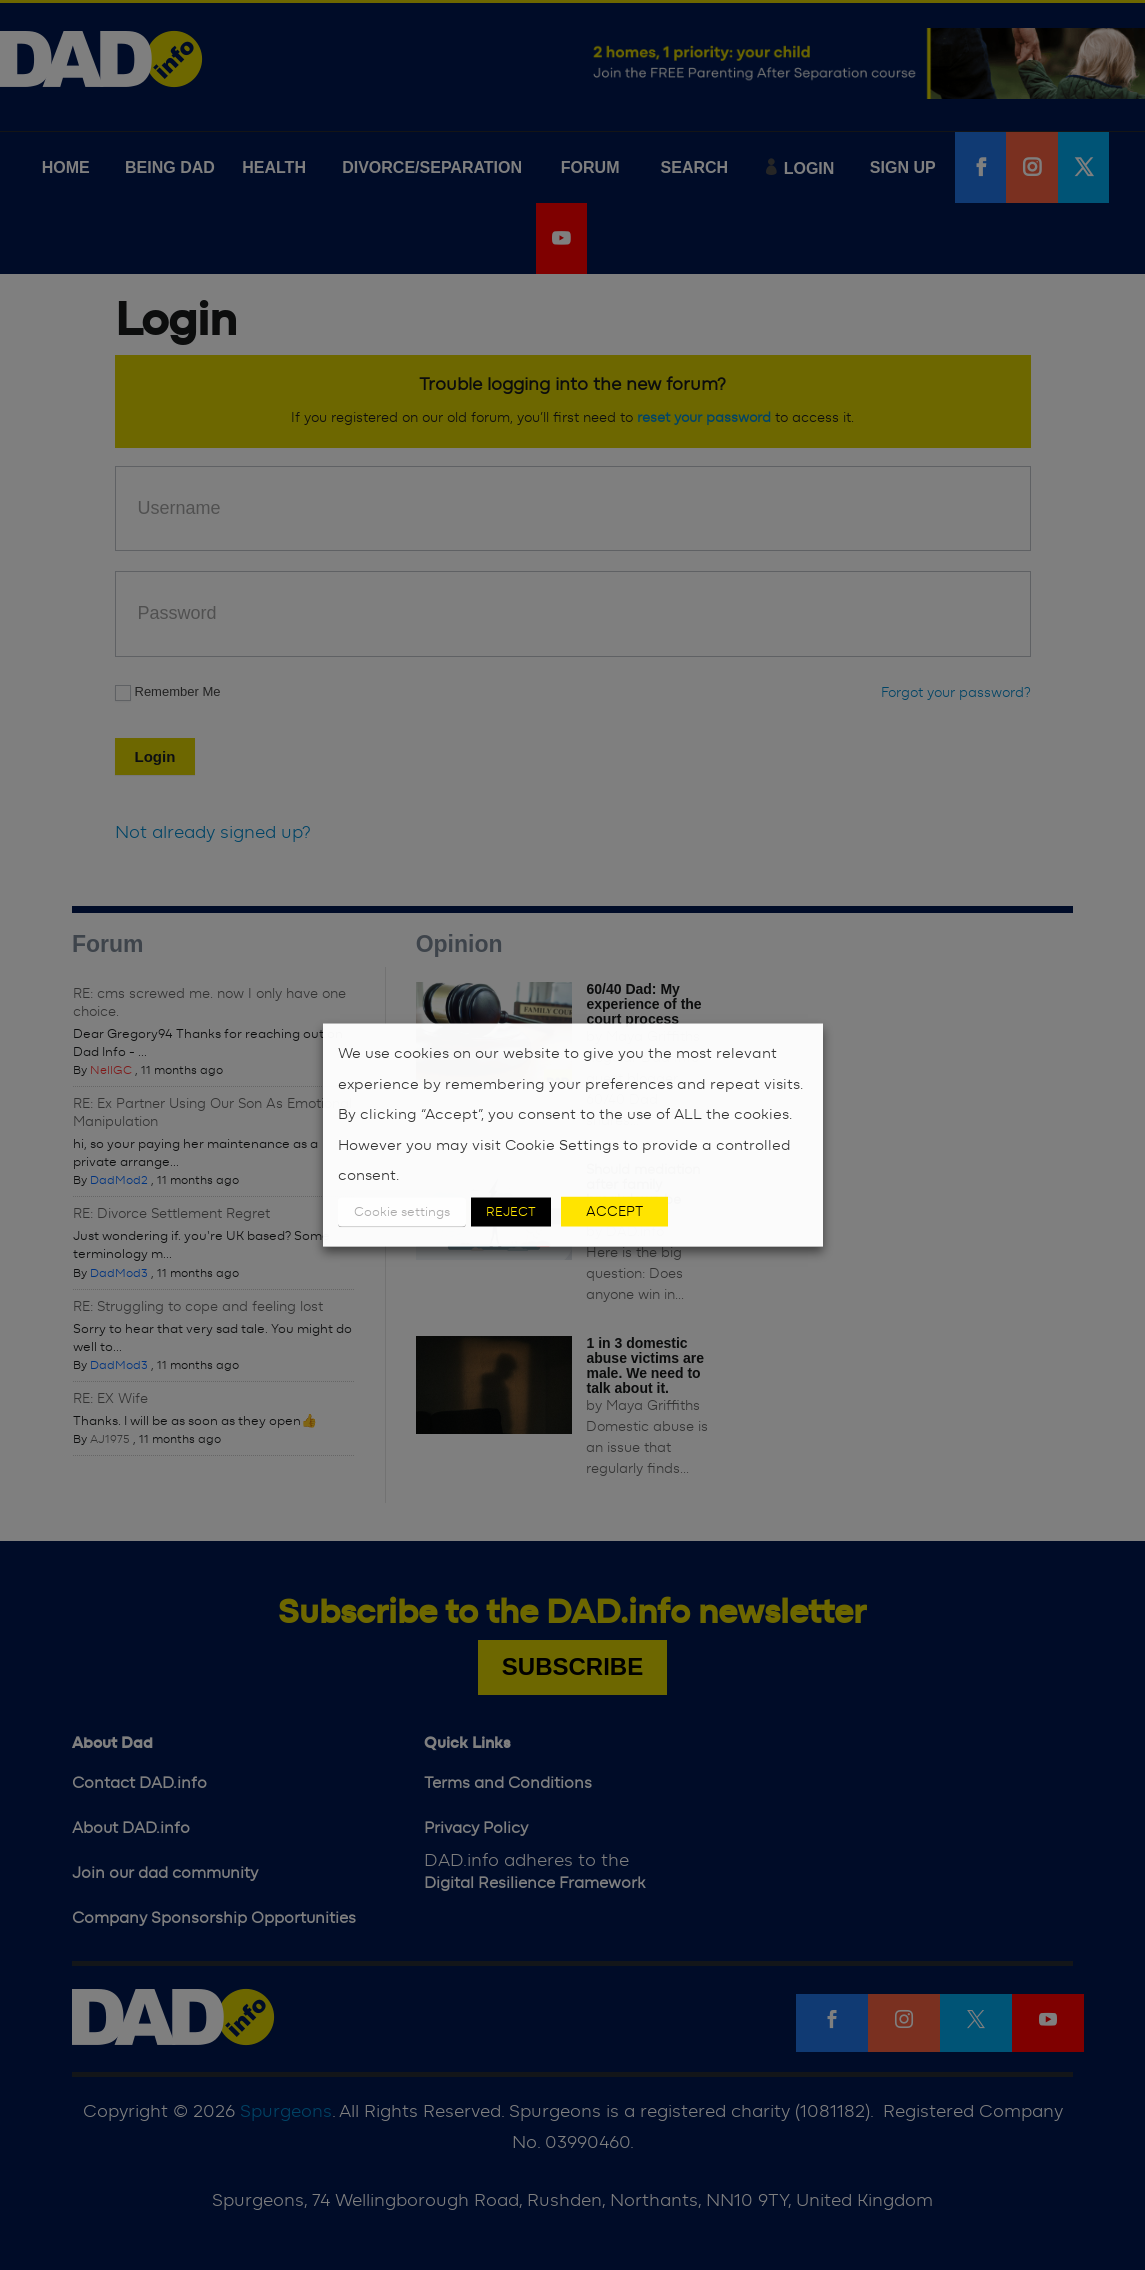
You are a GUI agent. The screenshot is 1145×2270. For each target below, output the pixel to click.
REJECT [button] (511, 1211)
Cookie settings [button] (402, 1211)
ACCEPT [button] (614, 1211)
